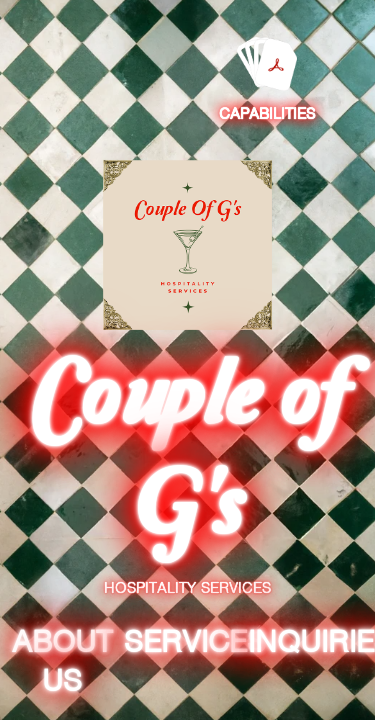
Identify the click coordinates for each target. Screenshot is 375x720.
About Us (62, 661)
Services (195, 641)
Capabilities (267, 114)
